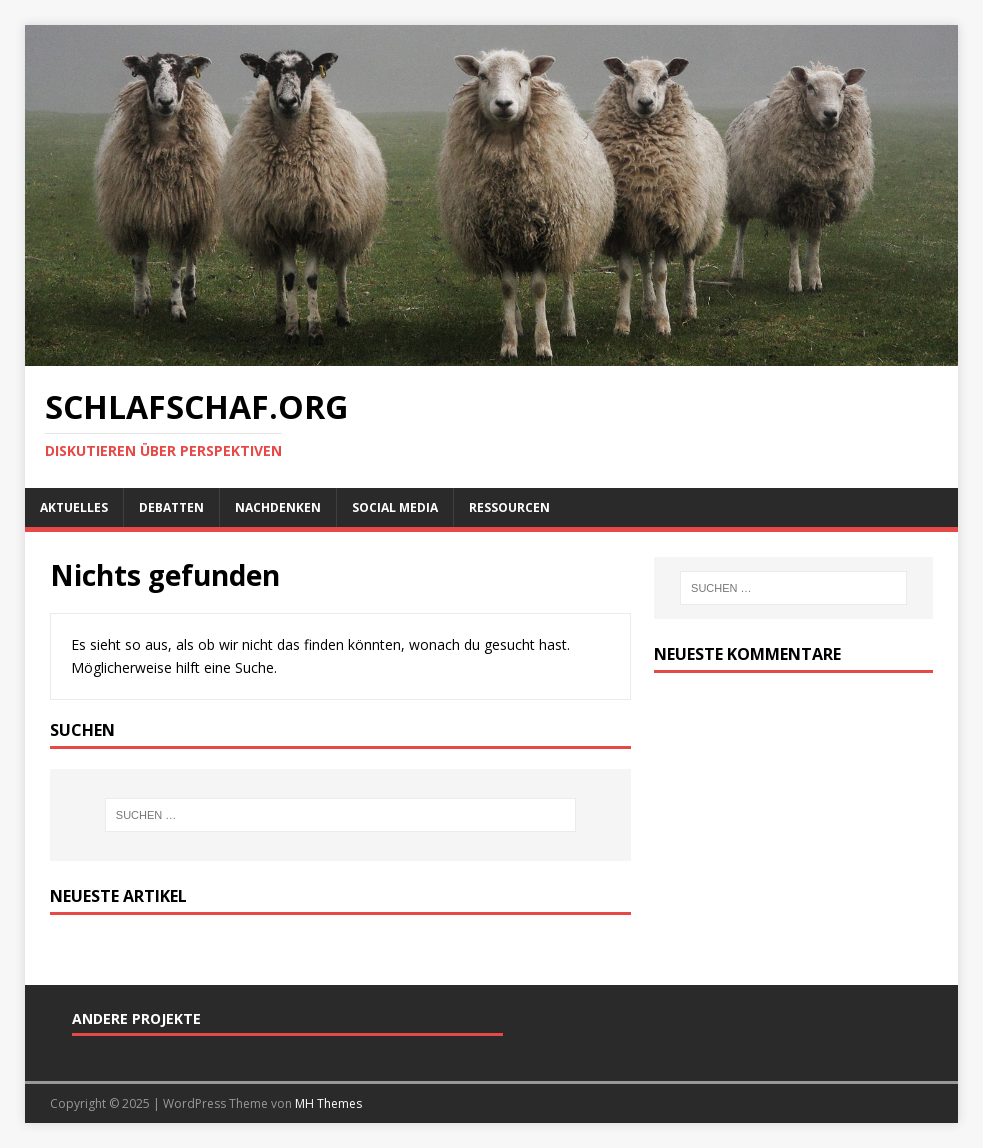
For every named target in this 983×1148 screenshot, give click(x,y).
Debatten (171, 507)
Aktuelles (74, 507)
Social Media (395, 507)
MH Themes (328, 1103)
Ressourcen (509, 507)
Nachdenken (278, 507)
